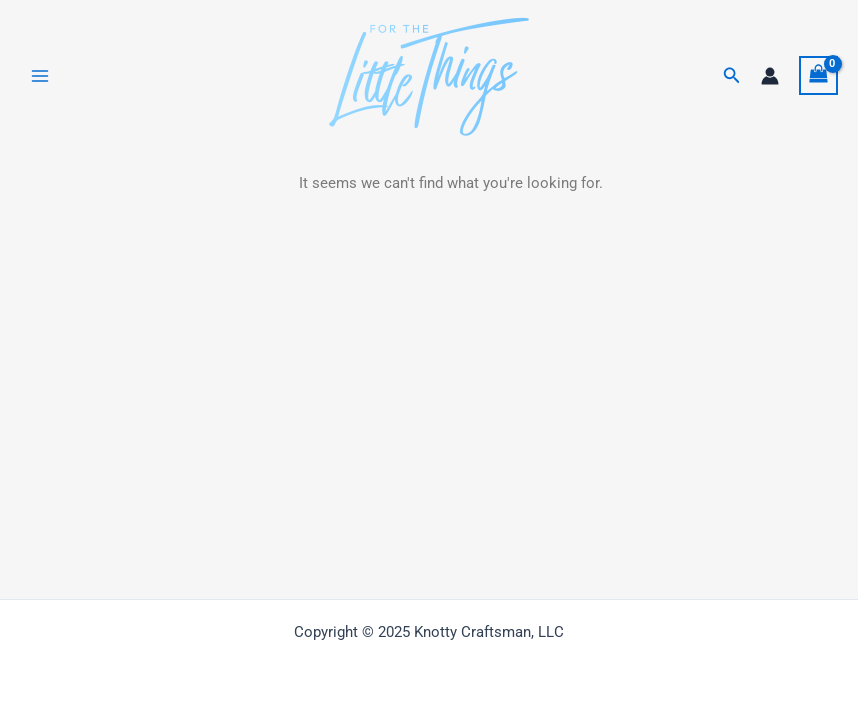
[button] (732, 75)
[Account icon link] (770, 76)
